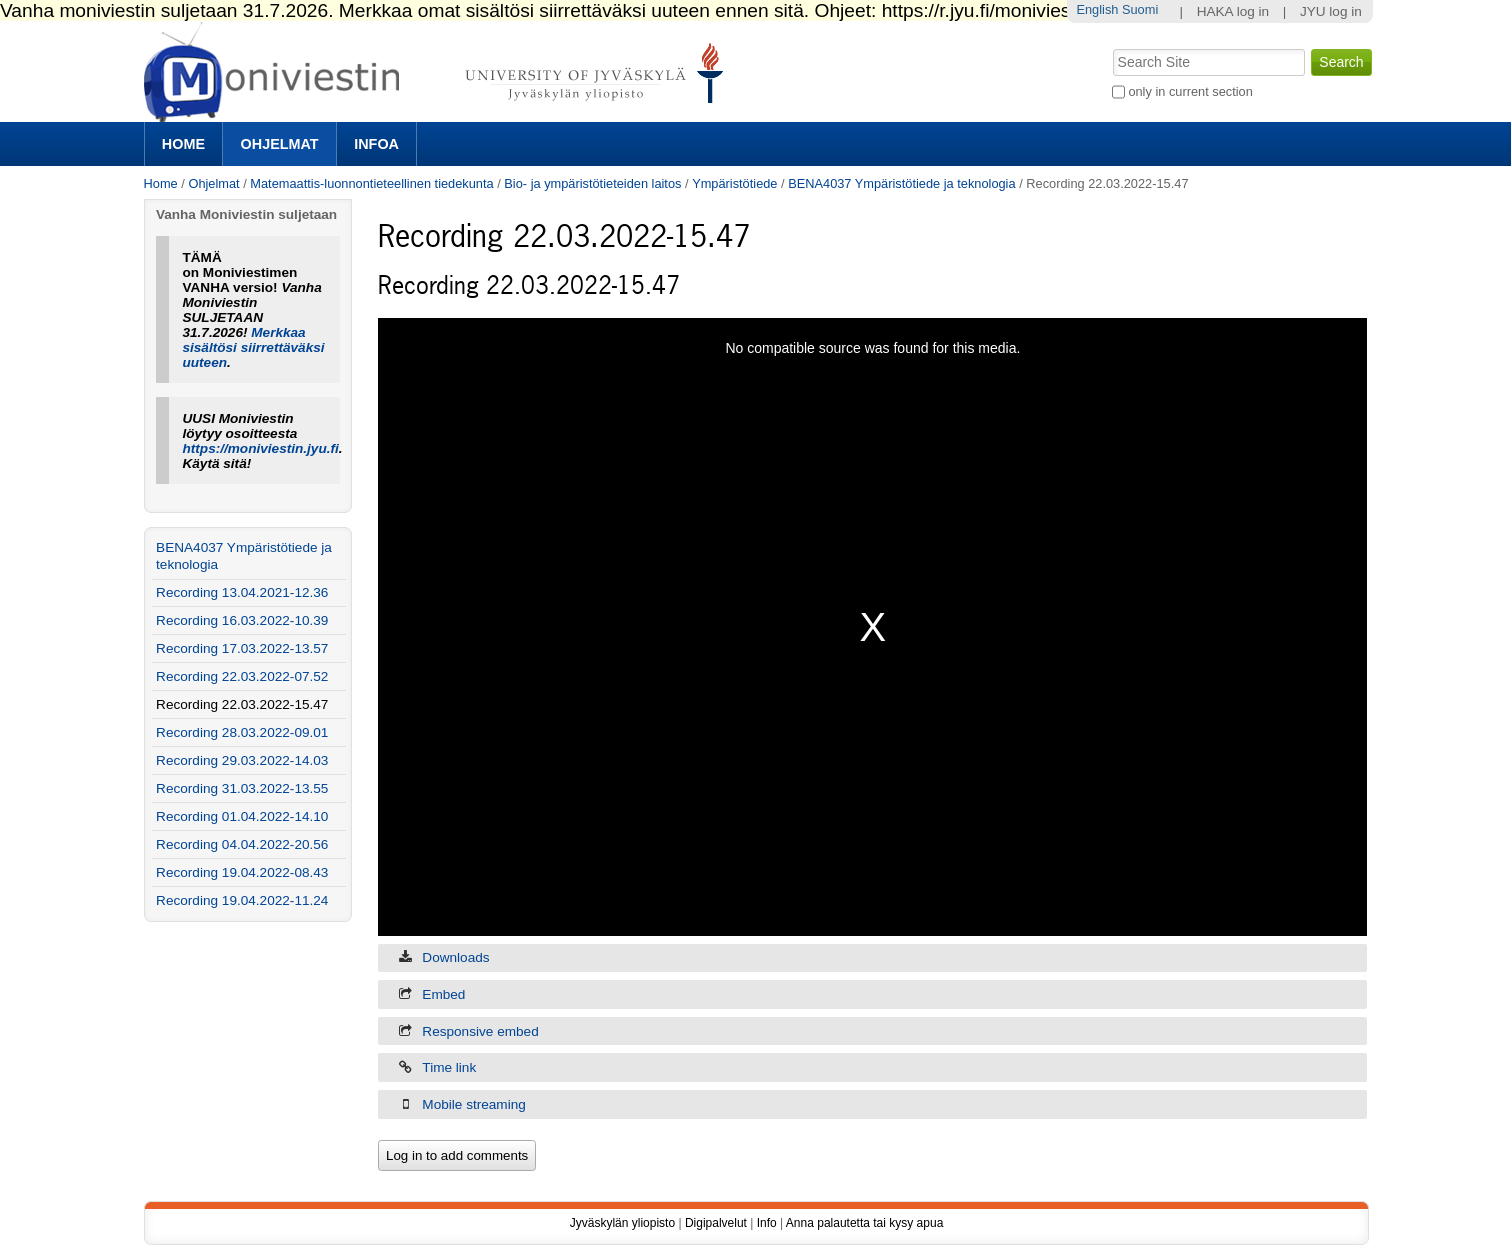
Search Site (1110, 47)
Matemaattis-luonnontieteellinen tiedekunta (371, 183)
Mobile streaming (474, 1104)
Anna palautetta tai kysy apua (864, 1223)
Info (767, 1223)
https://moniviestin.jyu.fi (260, 448)
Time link (449, 1067)
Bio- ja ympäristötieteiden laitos (592, 183)
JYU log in (1331, 11)
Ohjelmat (280, 144)
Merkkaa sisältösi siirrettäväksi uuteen (253, 347)
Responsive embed (480, 1031)
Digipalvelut (716, 1223)
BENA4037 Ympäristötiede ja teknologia (901, 183)
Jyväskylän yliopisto (622, 1223)
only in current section (1190, 91)
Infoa (376, 144)
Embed (443, 994)
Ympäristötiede (734, 183)
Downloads (455, 957)
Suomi (1140, 9)
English (1097, 9)
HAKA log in (1233, 11)
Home (183, 144)
